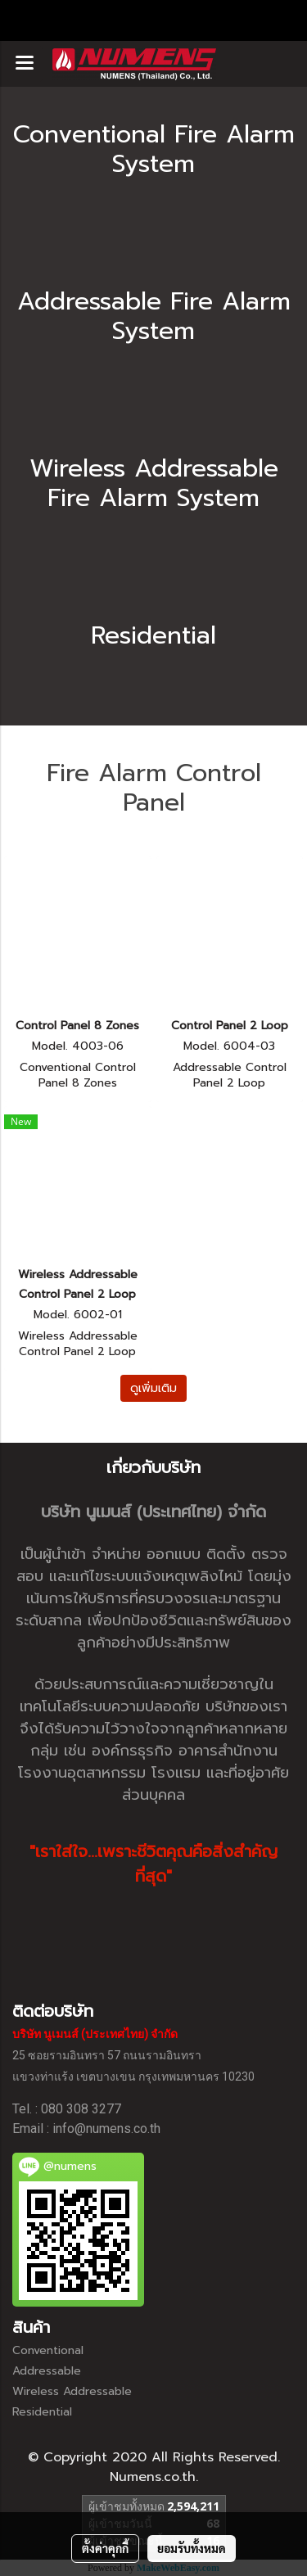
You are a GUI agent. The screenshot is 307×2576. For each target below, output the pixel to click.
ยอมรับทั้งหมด (191, 2548)
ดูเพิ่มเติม (153, 1388)
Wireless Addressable (72, 2391)
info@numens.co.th (106, 2128)
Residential (42, 2411)
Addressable (46, 2370)
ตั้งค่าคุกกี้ (105, 2548)
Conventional (48, 2350)
